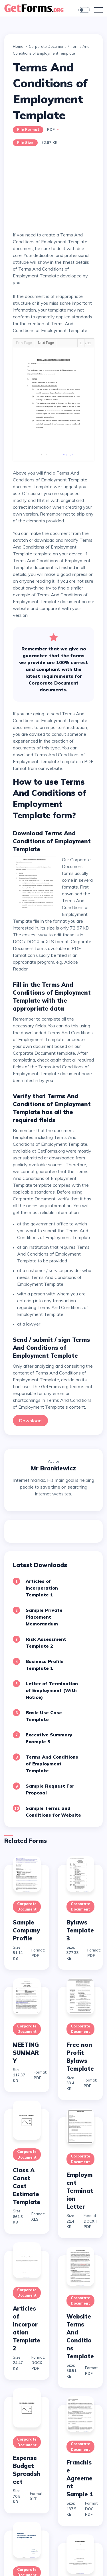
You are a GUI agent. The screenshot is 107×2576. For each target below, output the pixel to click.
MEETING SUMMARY (26, 2052)
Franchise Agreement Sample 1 (79, 2478)
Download (30, 1420)
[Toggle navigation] (98, 10)
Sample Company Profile (26, 1930)
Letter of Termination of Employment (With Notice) (52, 1690)
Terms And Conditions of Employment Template (52, 1763)
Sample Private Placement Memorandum (44, 1617)
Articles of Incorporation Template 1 (42, 1588)
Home (18, 46)
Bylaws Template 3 (80, 1930)
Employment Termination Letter (79, 2190)
